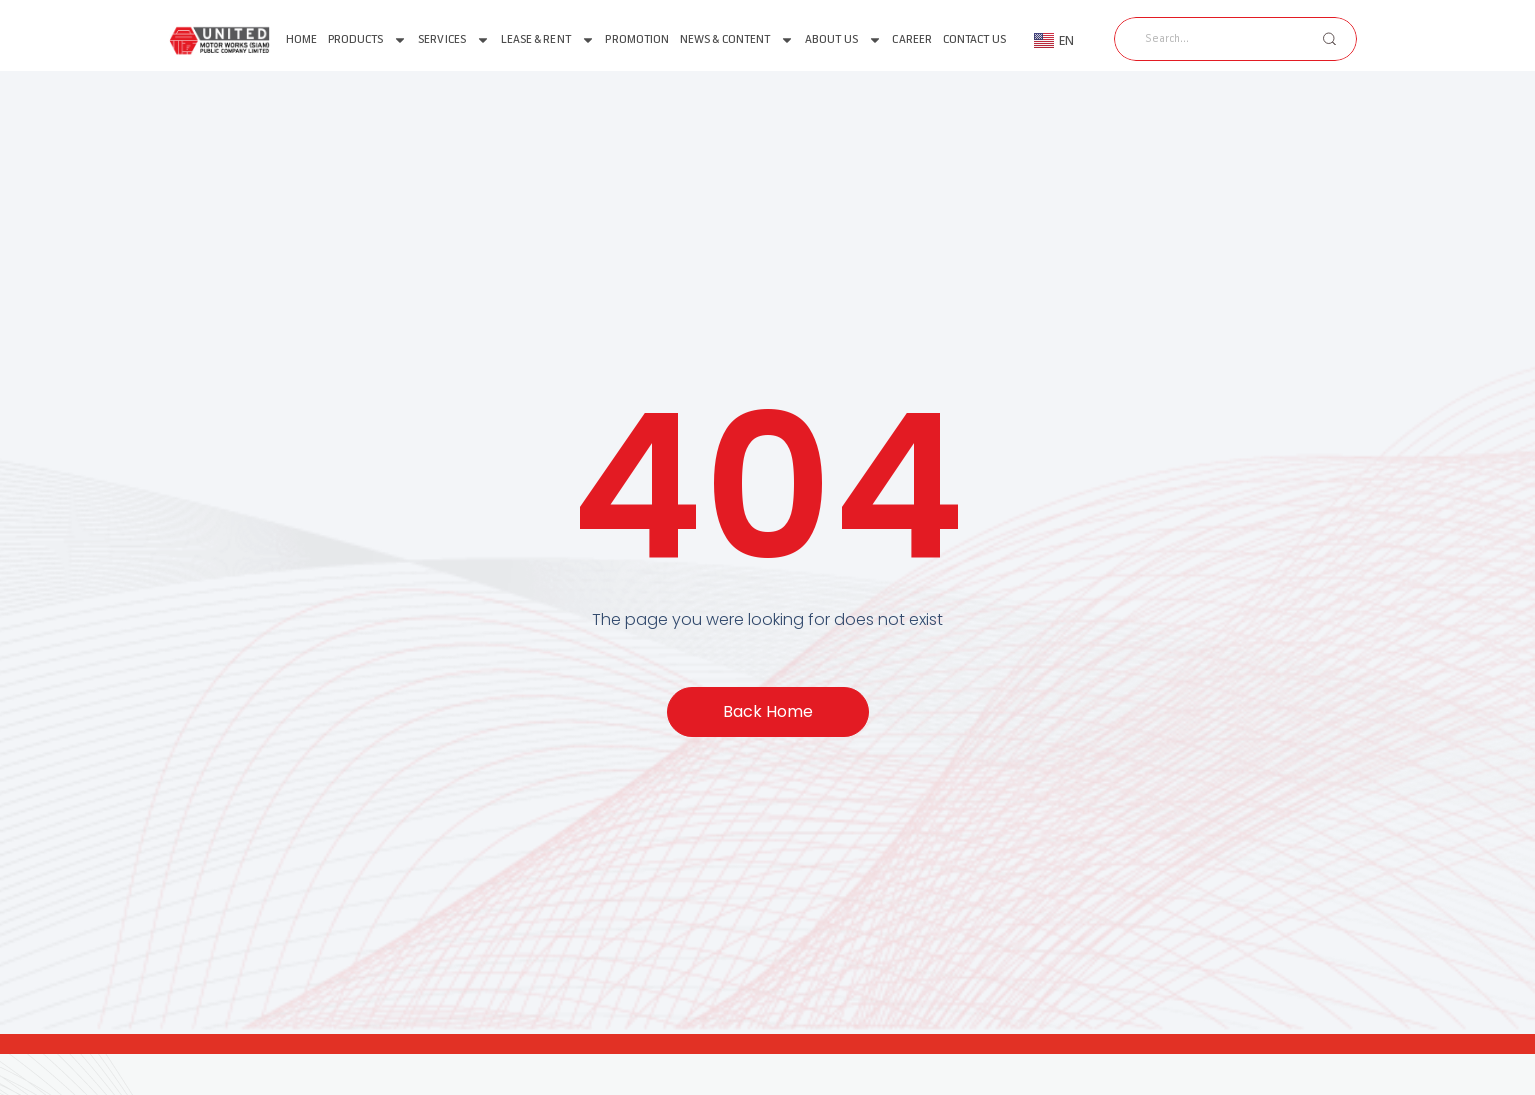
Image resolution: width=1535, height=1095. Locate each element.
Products (368, 40)
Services (454, 40)
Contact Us (974, 39)
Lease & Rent (548, 40)
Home (301, 39)
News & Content (737, 40)
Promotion (637, 39)
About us (843, 40)
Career (912, 39)
